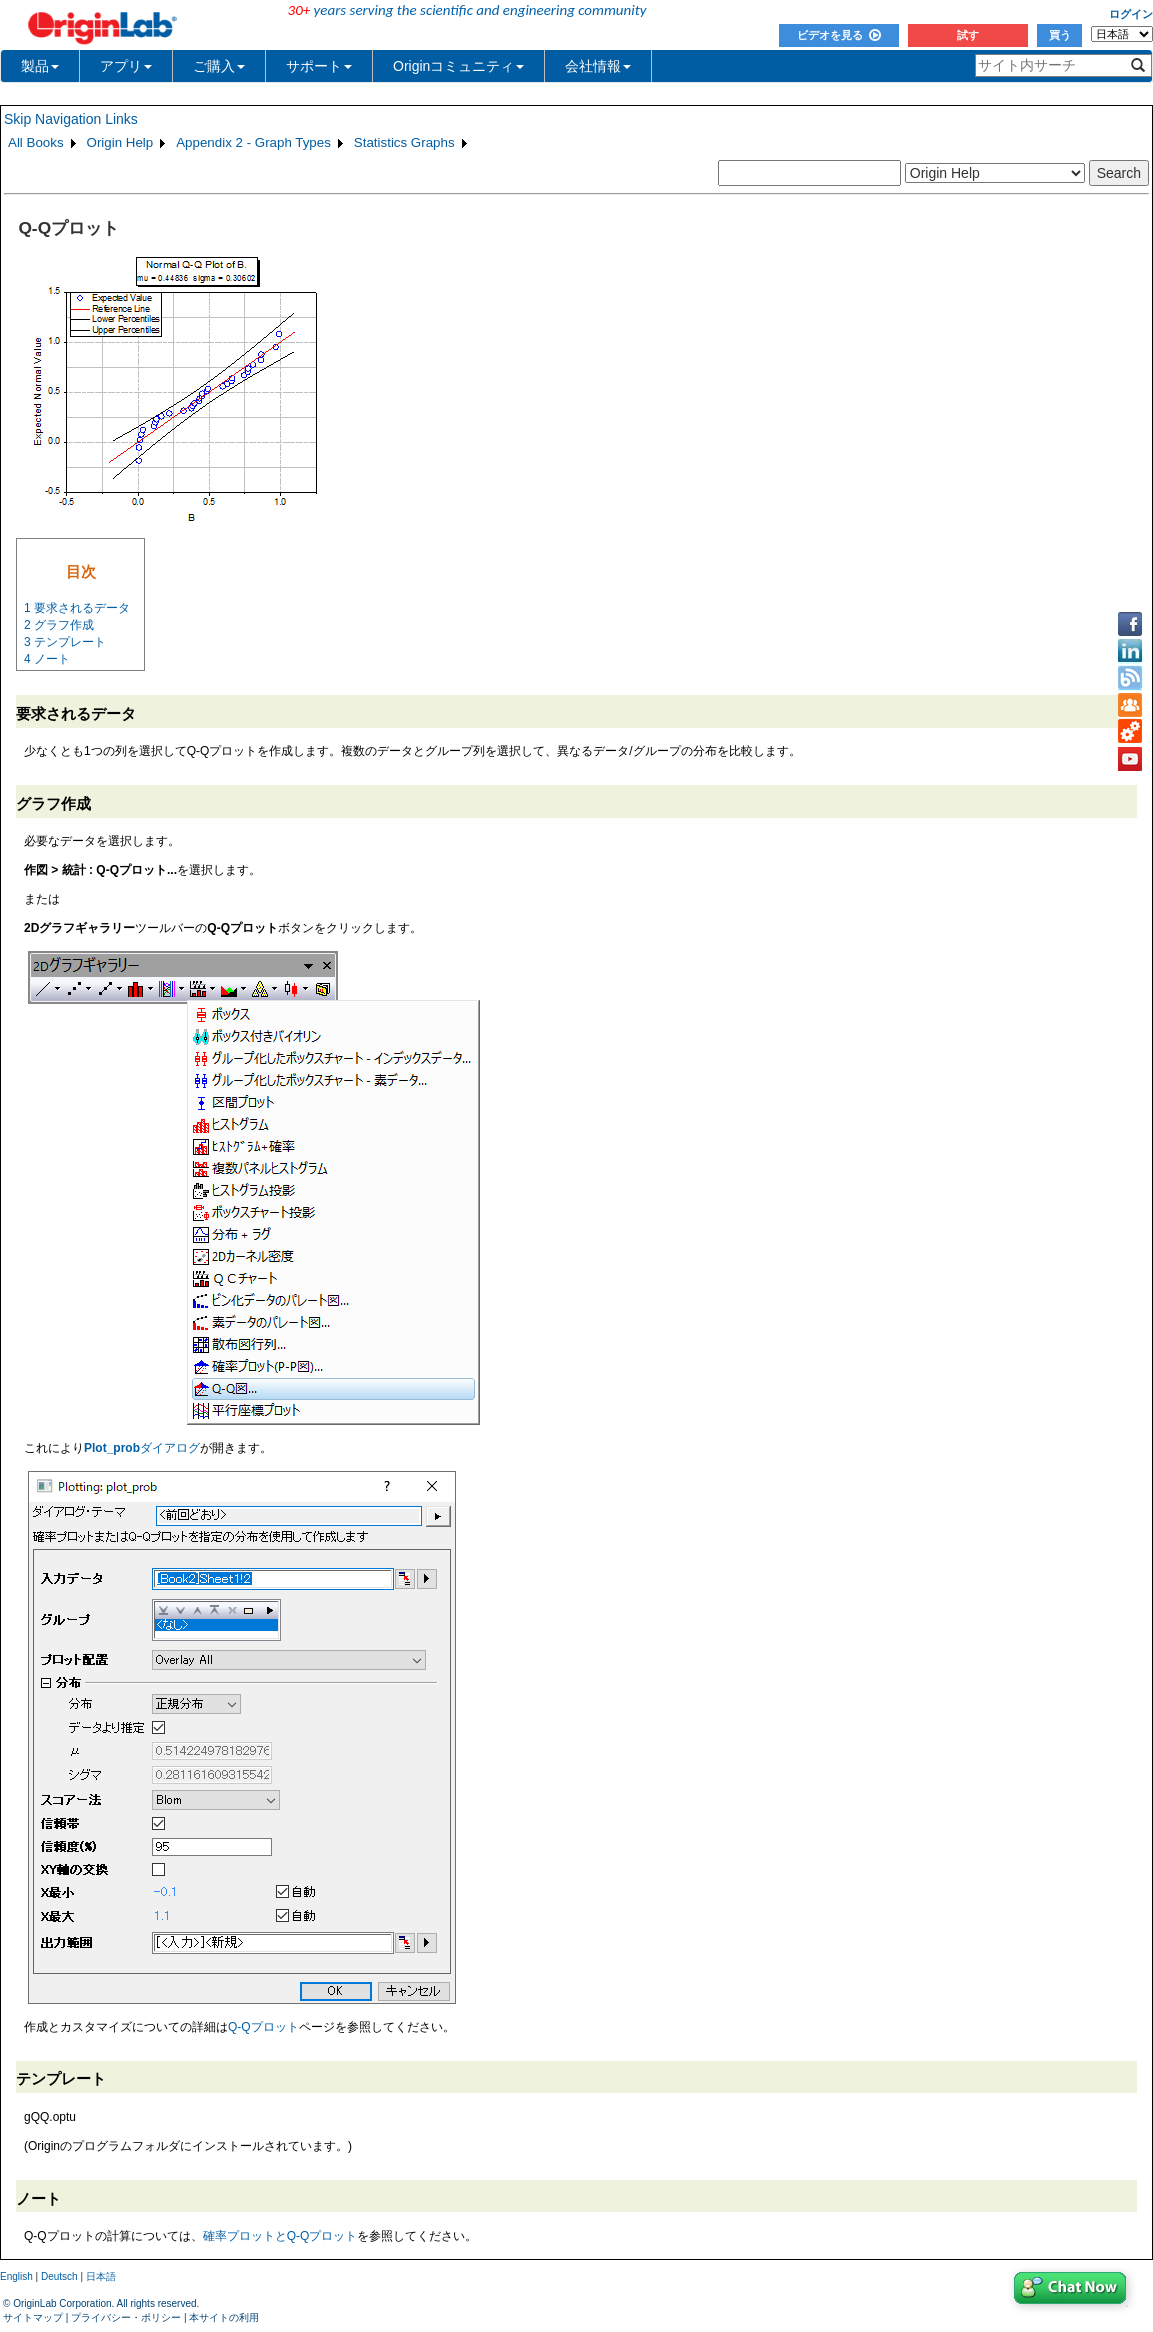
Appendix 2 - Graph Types (253, 142)
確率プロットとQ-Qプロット (280, 2236)
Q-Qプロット (263, 2027)
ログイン (1131, 14)
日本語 (101, 2276)
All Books (36, 142)
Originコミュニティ (458, 66)
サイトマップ (33, 2317)
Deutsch (59, 2276)
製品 (40, 66)
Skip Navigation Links (71, 119)
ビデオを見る (839, 35)
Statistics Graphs (404, 142)
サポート (319, 66)
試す (968, 35)
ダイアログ (142, 1448)
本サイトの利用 (224, 2317)
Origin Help (120, 142)
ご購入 (219, 66)
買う (1060, 35)
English (16, 2276)
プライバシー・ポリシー (126, 2317)
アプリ (126, 66)
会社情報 (598, 66)
